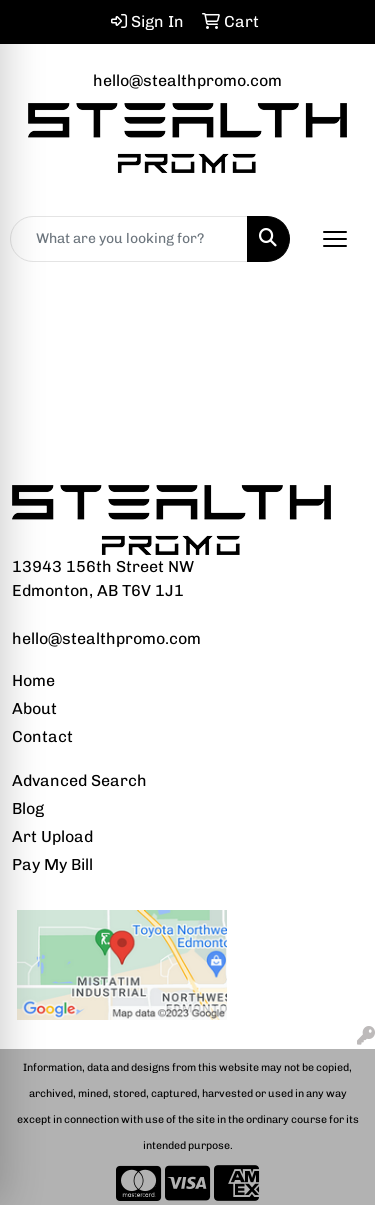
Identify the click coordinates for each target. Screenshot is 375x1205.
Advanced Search (79, 780)
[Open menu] (335, 239)
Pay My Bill (52, 864)
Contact (42, 736)
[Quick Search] (129, 239)
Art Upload (52, 836)
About (34, 708)
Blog (28, 808)
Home (33, 680)
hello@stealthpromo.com (187, 80)
